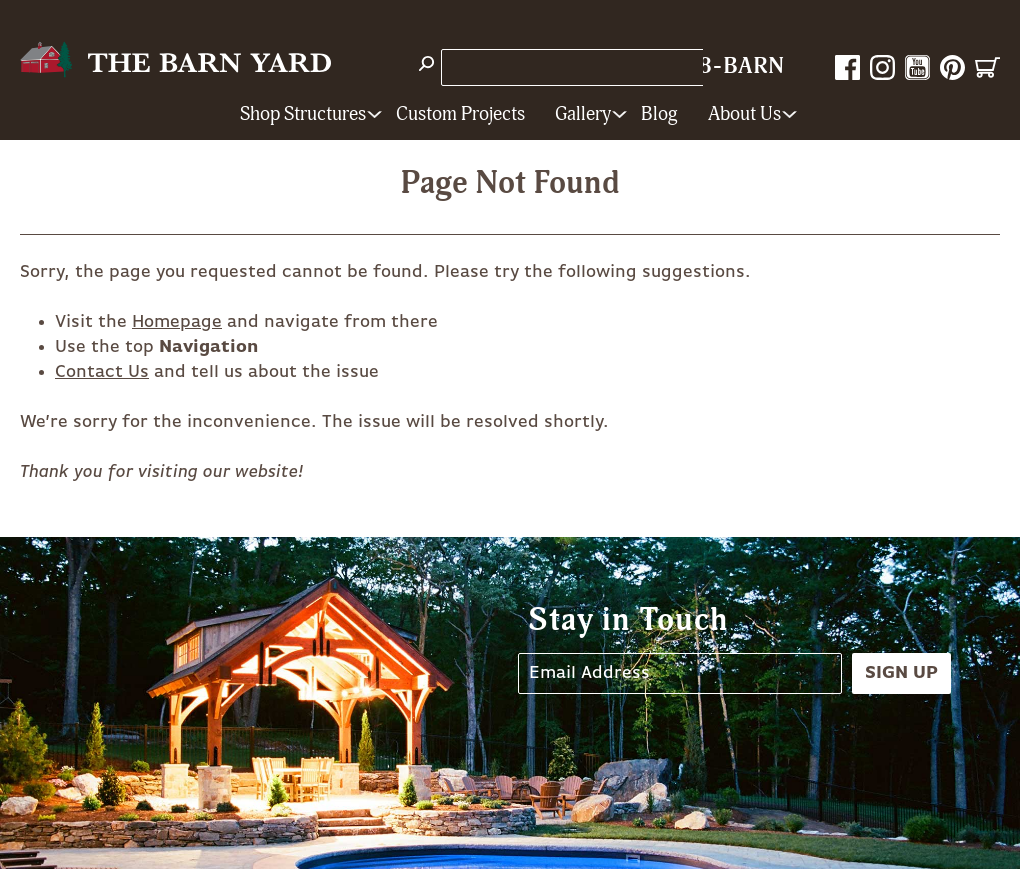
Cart (987, 67)
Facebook (847, 67)
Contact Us (102, 372)
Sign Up (901, 673)
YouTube (917, 67)
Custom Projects (460, 114)
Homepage (177, 322)
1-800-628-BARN (690, 66)
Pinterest (952, 67)
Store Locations (514, 67)
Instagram (882, 67)
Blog (659, 114)
